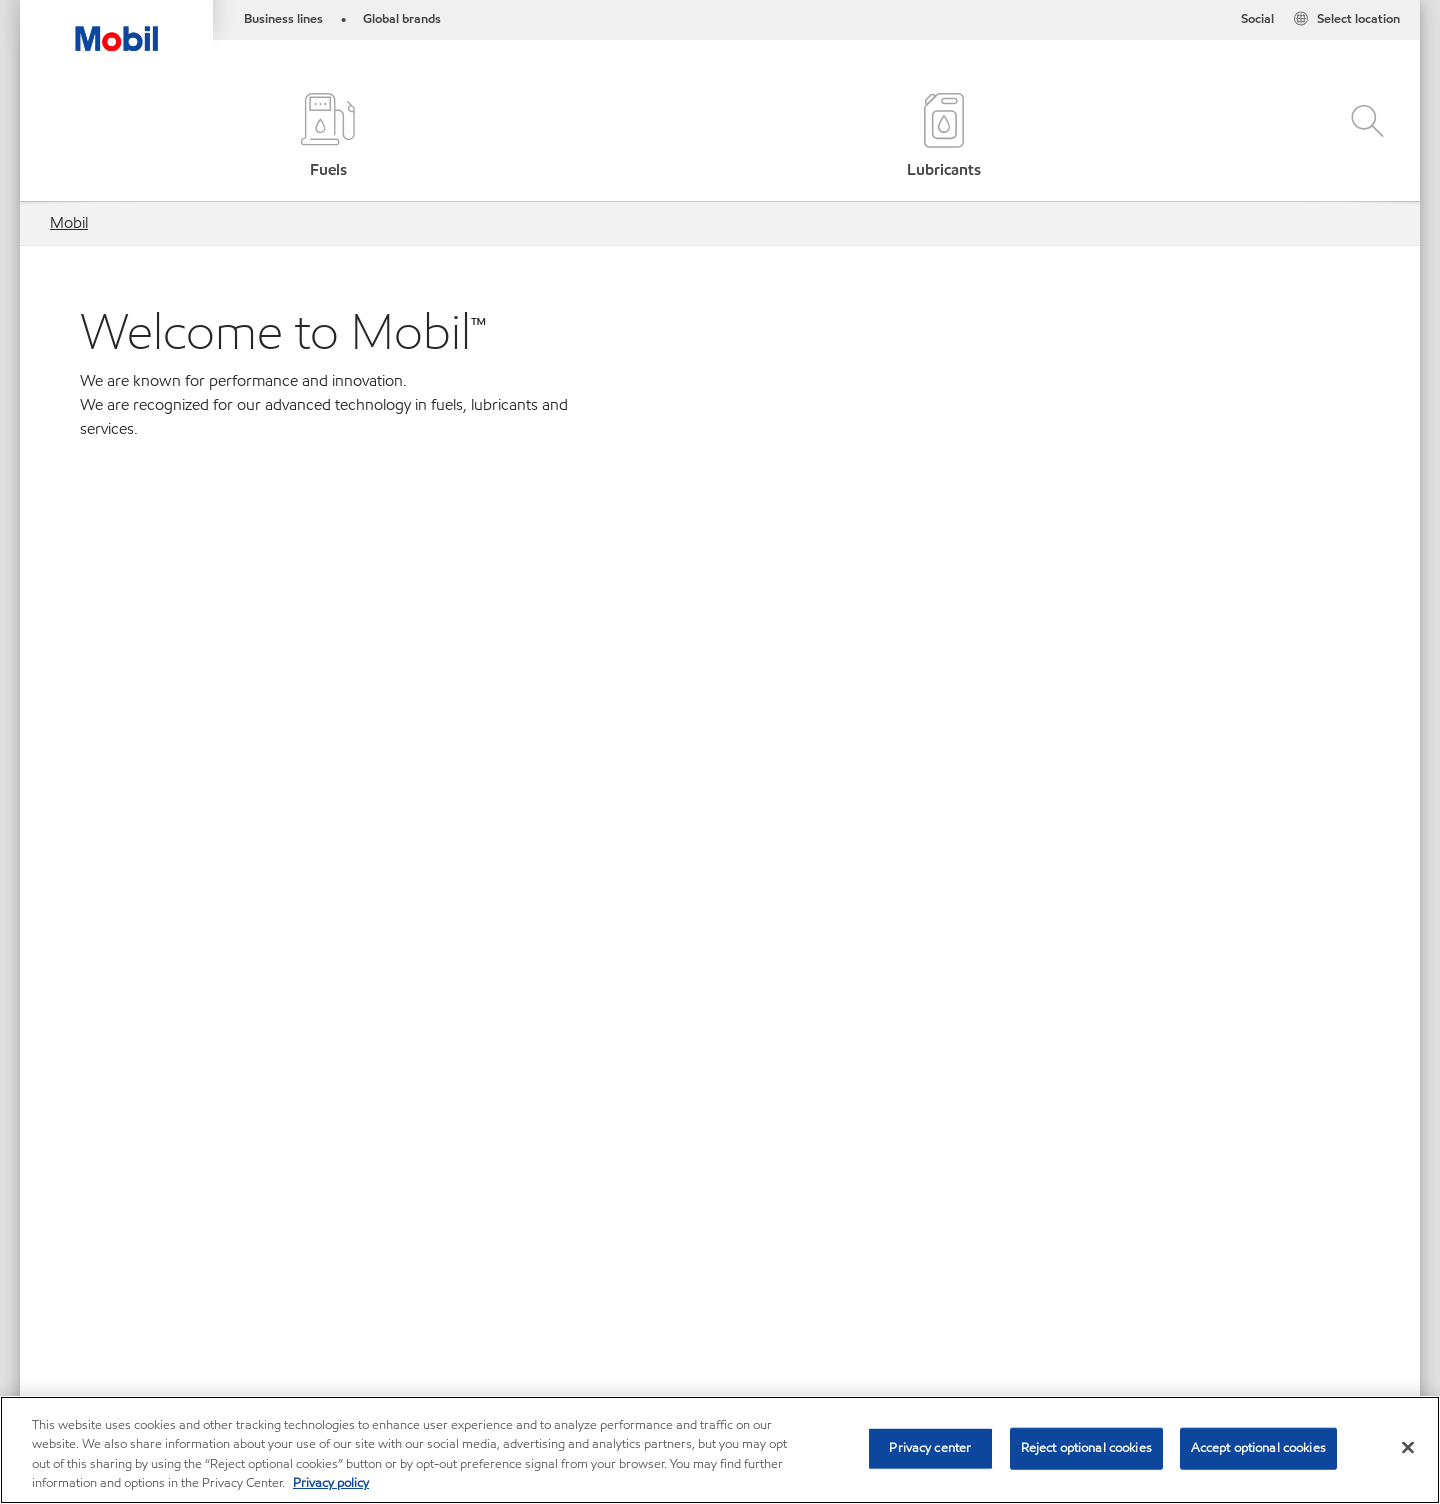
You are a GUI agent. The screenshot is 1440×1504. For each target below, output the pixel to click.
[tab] (650, 708)
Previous (60, 722)
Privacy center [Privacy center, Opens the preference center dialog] (930, 1448)
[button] (1362, 138)
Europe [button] (708, 1053)
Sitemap (78, 1319)
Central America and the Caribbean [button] (708, 997)
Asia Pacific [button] (708, 941)
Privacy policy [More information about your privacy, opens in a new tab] (331, 1483)
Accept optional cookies (1258, 1448)
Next (1380, 722)
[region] (720, 1450)
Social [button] (1257, 19)
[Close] (1408, 1447)
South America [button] (708, 1165)
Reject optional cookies (1086, 1448)
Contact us (171, 1319)
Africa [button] (708, 885)
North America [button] (708, 1109)
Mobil (69, 222)
